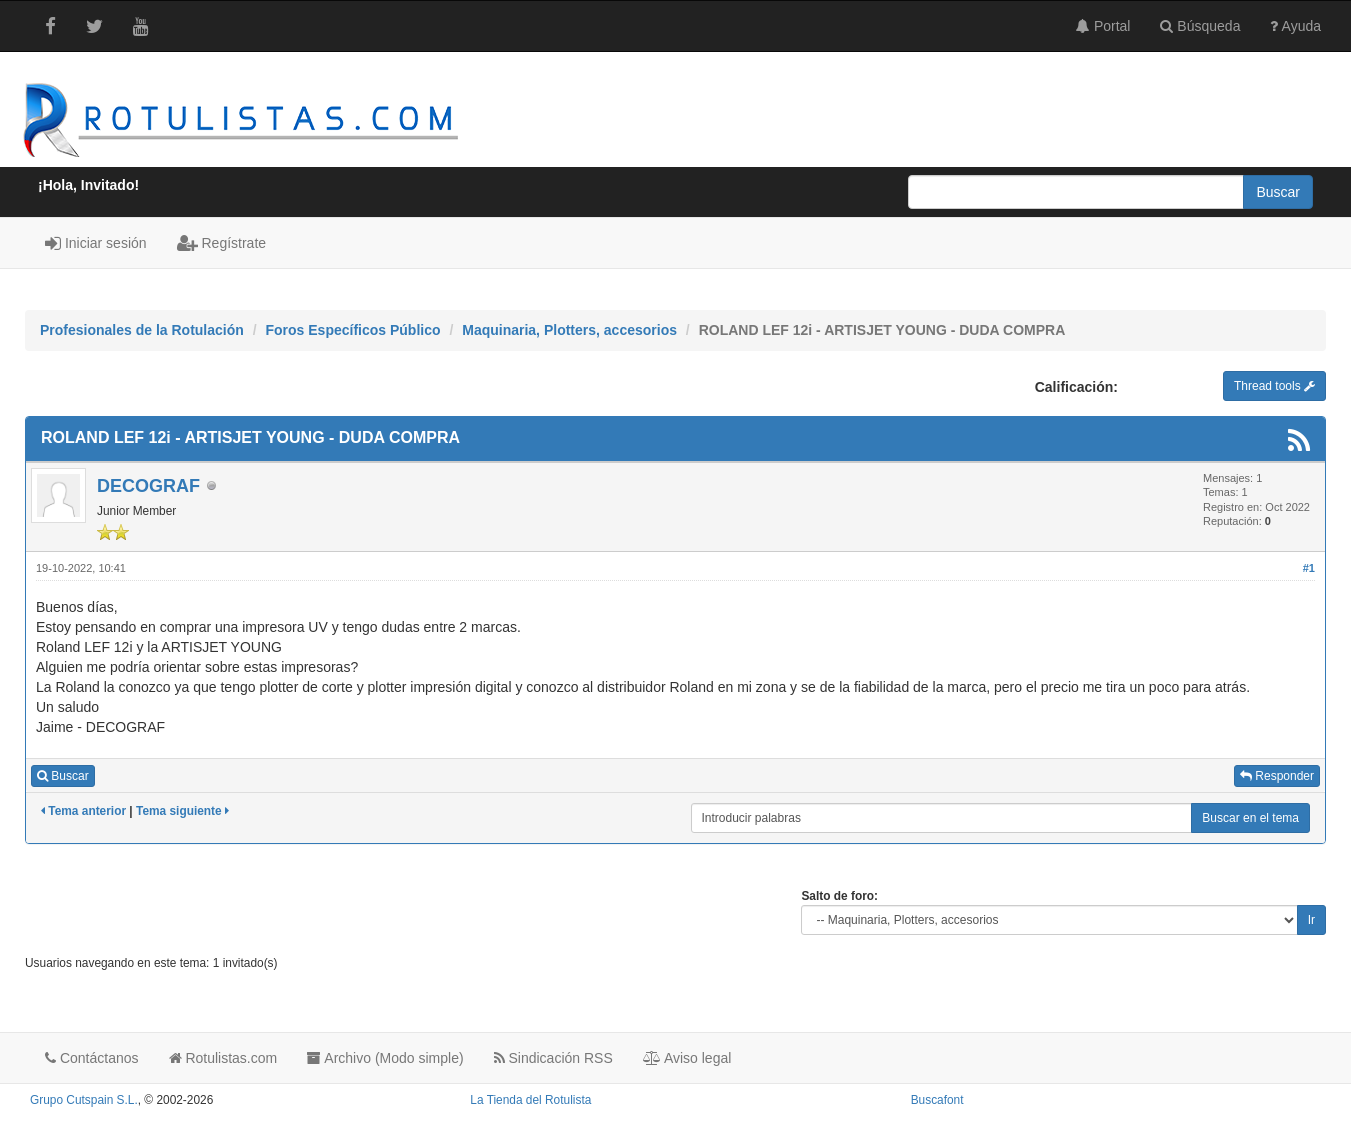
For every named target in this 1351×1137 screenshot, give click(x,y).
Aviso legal (687, 1058)
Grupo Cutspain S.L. (84, 1100)
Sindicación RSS (553, 1058)
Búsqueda (1200, 26)
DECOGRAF (148, 486)
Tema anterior (83, 811)
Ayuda (1295, 26)
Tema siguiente (182, 811)
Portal (1103, 26)
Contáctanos (92, 1058)
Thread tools (1274, 386)
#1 (1309, 568)
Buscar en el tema (1250, 818)
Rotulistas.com (223, 1058)
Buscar (63, 776)
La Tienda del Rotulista (530, 1100)
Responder (1277, 776)
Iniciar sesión (96, 243)
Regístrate (221, 243)
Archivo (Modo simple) (385, 1058)
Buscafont (937, 1100)
